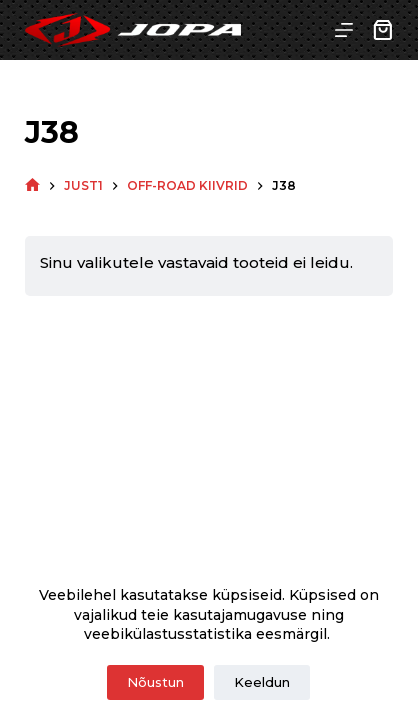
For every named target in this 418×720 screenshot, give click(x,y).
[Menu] (344, 30)
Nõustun (155, 682)
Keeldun (262, 682)
